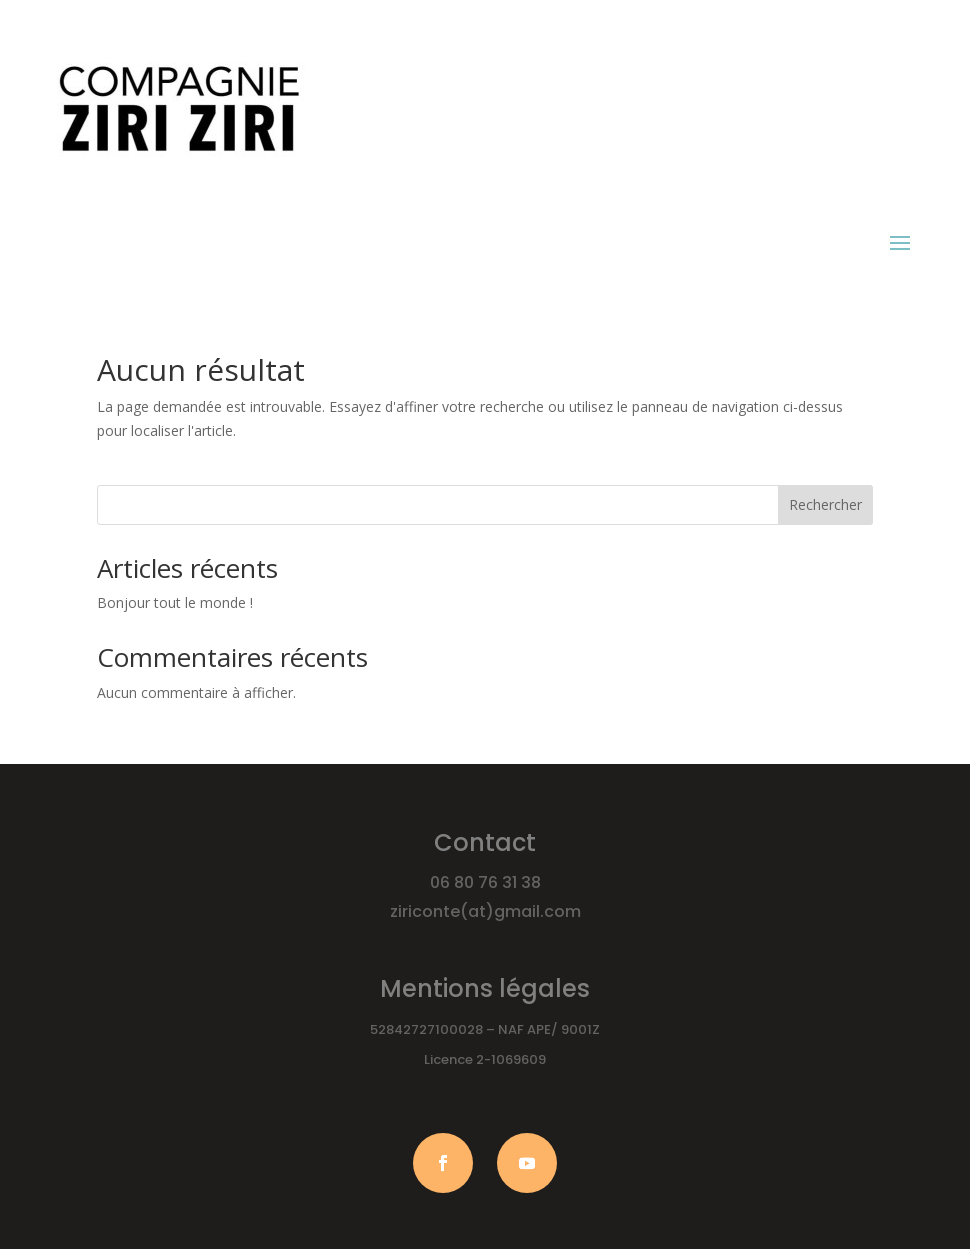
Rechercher (825, 504)
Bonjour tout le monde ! (175, 602)
